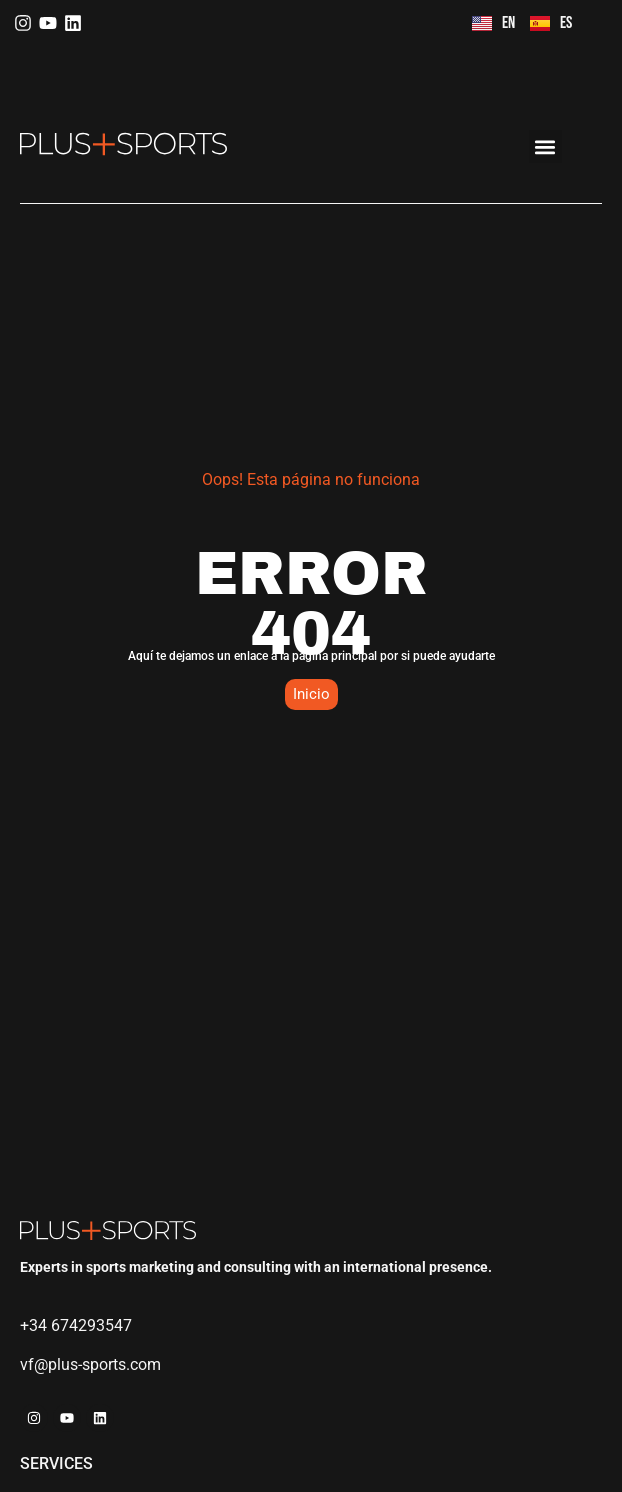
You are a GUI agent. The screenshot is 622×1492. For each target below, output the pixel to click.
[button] (545, 146)
